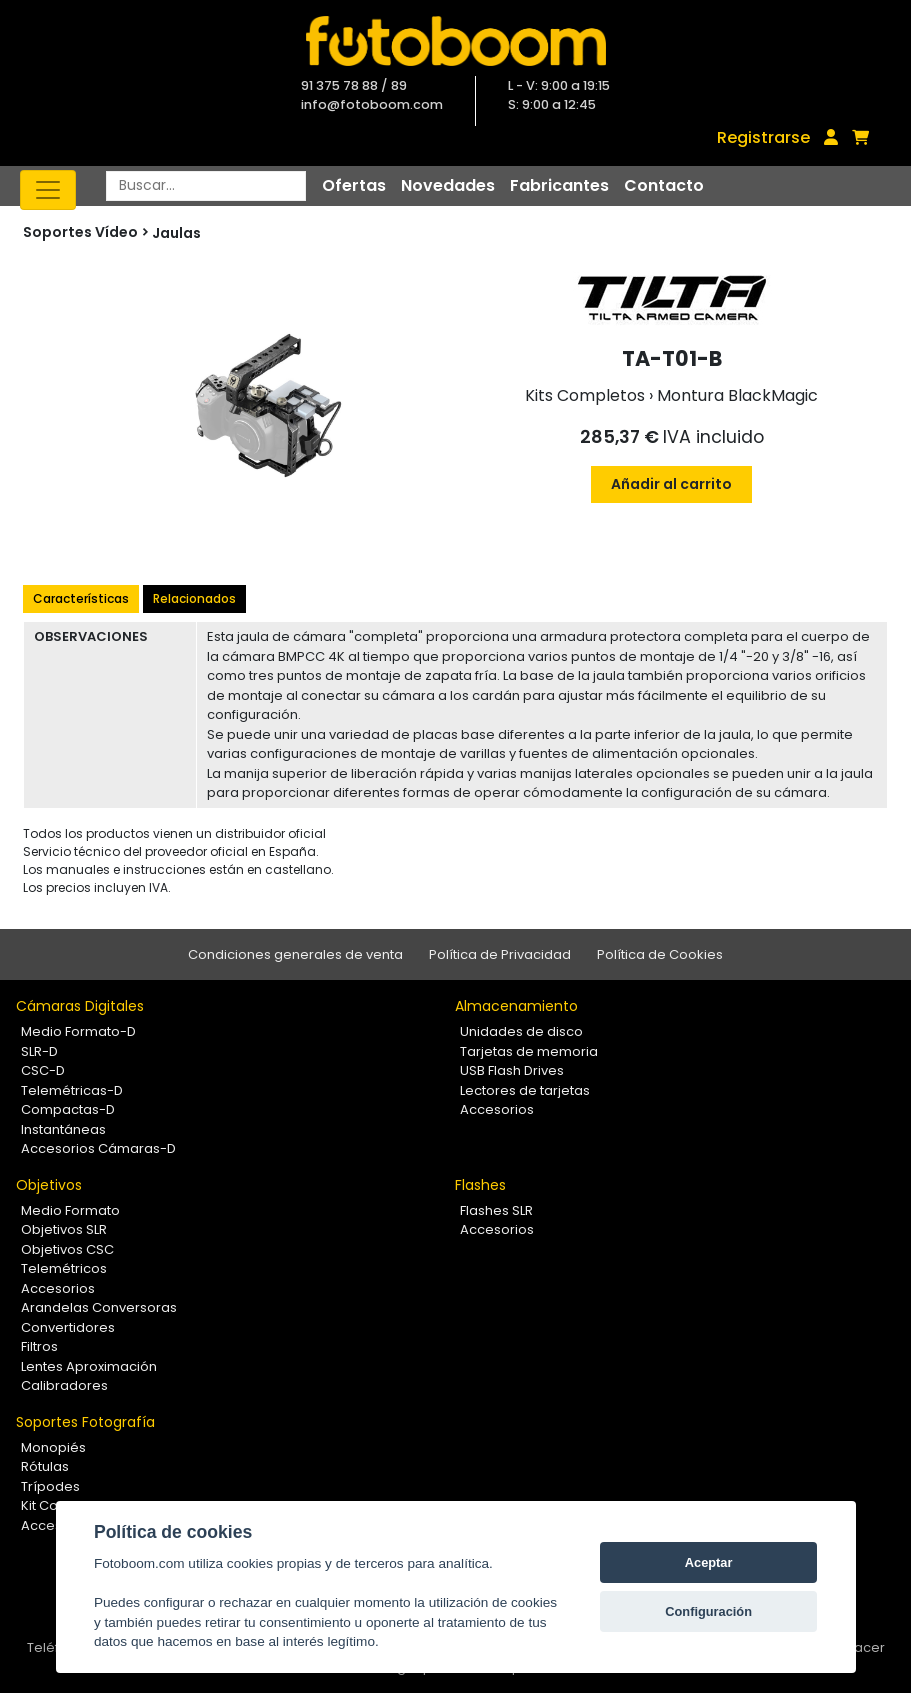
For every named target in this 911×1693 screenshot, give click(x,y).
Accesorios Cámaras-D (98, 1148)
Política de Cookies (660, 954)
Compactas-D (68, 1109)
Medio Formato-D (78, 1031)
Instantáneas (63, 1129)
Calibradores (64, 1385)
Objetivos (49, 1185)
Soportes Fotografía (85, 1422)
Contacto (664, 185)
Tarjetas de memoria (529, 1051)
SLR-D (39, 1051)
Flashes (480, 1185)
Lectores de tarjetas (525, 1090)
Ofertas (354, 185)
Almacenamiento (516, 1006)
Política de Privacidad (500, 954)
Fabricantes (559, 185)
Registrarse (763, 137)
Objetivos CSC (67, 1249)
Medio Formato (70, 1210)
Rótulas (45, 1466)
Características (81, 598)
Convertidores (68, 1327)
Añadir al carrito (671, 484)
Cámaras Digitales (80, 1006)
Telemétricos (64, 1268)
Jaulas (176, 233)
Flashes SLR (496, 1210)
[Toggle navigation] (48, 190)
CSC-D (43, 1070)
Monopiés (53, 1447)
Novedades (448, 185)
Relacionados (194, 598)
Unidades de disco (521, 1031)
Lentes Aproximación (89, 1366)
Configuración (708, 1611)
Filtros (39, 1346)
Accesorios (497, 1109)
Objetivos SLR (64, 1229)
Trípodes (50, 1486)
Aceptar (709, 1562)
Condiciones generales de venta (295, 954)
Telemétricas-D (72, 1090)
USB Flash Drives (512, 1070)
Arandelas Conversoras (99, 1307)
